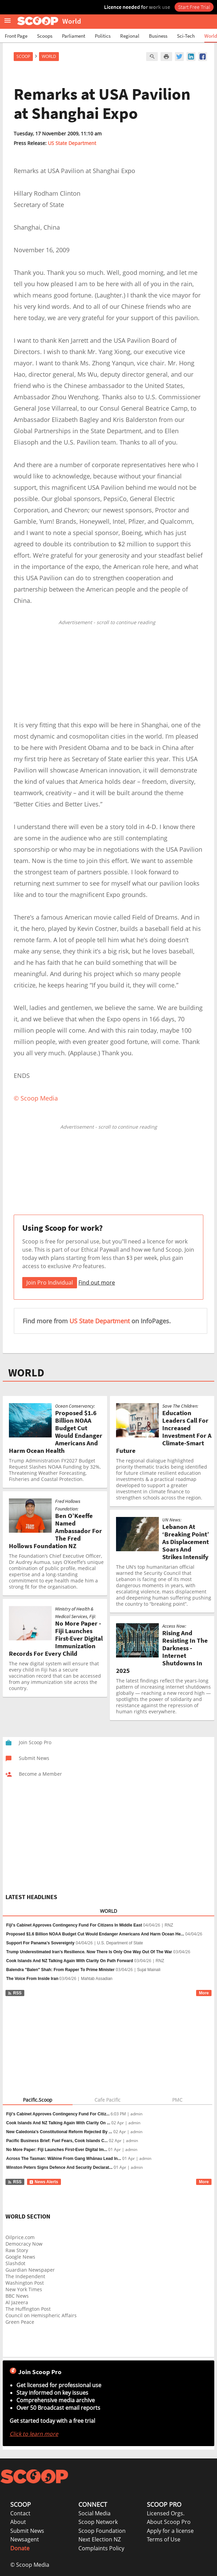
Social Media (94, 2513)
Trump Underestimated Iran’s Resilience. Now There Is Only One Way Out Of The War (89, 1951)
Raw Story (16, 2250)
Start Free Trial (194, 6)
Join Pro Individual (49, 1282)
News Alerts (43, 2181)
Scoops (44, 36)
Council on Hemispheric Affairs (41, 2315)
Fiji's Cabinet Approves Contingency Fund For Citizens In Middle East (74, 1925)
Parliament (73, 36)
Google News (20, 2256)
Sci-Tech (186, 36)
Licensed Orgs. (165, 2513)
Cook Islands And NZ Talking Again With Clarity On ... (58, 2123)
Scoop (23, 56)
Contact (20, 2513)
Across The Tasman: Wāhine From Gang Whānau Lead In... (63, 2158)
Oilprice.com (20, 2237)
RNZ (169, 1925)
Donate (19, 2548)
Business (158, 36)
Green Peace (19, 2322)
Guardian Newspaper (30, 2270)
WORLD (26, 1373)
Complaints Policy (101, 2548)
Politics (103, 36)
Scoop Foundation (102, 2531)
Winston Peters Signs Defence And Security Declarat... (59, 2167)
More (204, 1993)
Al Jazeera (16, 2302)
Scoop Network (98, 2522)
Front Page (16, 36)
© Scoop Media (29, 2564)
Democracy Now (23, 2243)
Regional (129, 36)
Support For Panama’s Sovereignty (40, 1943)
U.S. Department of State (120, 1943)
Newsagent (24, 2539)
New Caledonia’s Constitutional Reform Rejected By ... (59, 2131)
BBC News (17, 2296)
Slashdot (15, 2263)
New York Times (23, 2289)
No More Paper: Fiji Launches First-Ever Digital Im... (56, 2149)
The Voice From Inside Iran (32, 1978)
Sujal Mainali (149, 1969)
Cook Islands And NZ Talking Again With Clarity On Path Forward (69, 1960)
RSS (15, 1993)
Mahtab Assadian (96, 1978)
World (210, 36)
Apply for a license (170, 2531)
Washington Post (24, 2283)
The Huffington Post (28, 2309)
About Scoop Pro (169, 2522)
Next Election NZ (99, 2539)
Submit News (27, 2531)
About (18, 2522)
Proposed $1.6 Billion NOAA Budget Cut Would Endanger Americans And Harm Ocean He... (95, 1934)
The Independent (25, 2276)
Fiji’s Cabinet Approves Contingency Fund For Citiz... (58, 2114)
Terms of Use (163, 2539)
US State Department (72, 143)
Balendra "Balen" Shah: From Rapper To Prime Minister (60, 1969)
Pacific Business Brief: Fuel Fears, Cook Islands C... (57, 2140)
